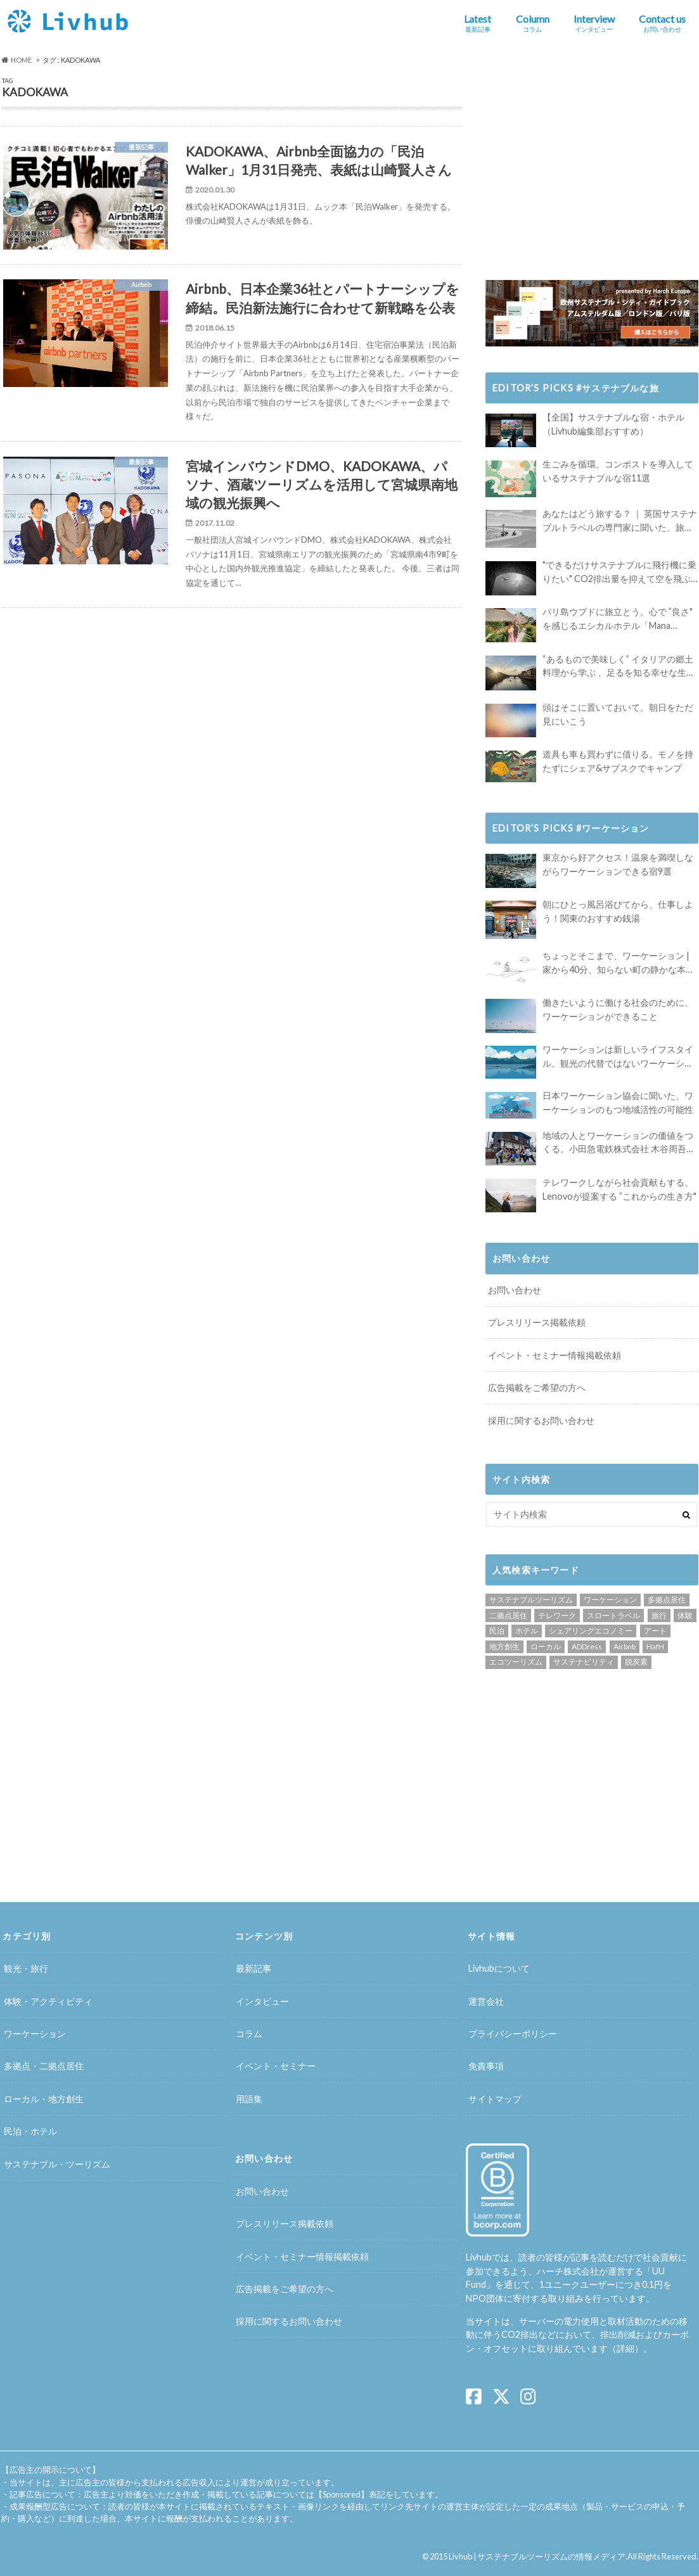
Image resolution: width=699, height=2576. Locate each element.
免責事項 (486, 2066)
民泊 (496, 1630)
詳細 (625, 2348)
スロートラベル (613, 1615)
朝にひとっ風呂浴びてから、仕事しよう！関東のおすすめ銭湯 (617, 911)
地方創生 (504, 1646)
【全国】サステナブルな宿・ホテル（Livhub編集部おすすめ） (613, 424)
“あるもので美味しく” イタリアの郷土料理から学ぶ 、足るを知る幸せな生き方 (618, 667)
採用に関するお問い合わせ (541, 1420)
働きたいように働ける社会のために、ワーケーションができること (617, 1009)
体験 (685, 1615)
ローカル (545, 1646)
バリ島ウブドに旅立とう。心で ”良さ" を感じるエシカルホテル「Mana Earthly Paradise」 (617, 619)
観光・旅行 (26, 1969)
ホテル (526, 1630)
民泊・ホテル (30, 2131)
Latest (477, 23)
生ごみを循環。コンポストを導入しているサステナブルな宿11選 (617, 471)
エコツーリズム (515, 1661)
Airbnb (624, 1646)
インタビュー (262, 2001)
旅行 (659, 1615)
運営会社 (486, 2001)
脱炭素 (636, 1661)
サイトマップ (495, 2098)
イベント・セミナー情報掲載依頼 (554, 1355)
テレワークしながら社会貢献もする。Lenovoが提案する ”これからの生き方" (619, 1189)
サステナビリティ (583, 1661)
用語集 (249, 2098)
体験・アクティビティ (48, 2001)
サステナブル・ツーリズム (57, 2164)
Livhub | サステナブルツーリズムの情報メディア (537, 2556)
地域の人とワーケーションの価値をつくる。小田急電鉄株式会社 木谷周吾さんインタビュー (618, 1143)
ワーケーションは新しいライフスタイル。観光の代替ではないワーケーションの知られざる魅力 (617, 1057)
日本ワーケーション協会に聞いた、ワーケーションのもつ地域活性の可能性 (617, 1102)
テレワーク (557, 1615)
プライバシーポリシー (512, 2034)
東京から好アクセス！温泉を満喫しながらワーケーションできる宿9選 (617, 864)
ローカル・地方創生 (44, 2098)
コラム (249, 2034)
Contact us (662, 23)
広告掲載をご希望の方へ (537, 1387)
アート (655, 1630)
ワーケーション (610, 1599)
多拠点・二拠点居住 (44, 2066)
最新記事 (253, 1969)
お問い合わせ (514, 1290)
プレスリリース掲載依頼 (537, 1322)
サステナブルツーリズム (531, 1599)
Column (532, 23)
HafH (655, 1646)
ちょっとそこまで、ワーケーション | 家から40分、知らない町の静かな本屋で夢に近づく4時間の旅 (618, 963)
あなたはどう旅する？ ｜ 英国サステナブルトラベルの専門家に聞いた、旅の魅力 (619, 521)
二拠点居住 (508, 1615)
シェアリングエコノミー (590, 1630)
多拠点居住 (667, 1599)
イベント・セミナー (276, 2066)
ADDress (587, 1646)
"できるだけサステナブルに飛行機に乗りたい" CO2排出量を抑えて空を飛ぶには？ (619, 572)
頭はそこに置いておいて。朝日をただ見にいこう (617, 714)
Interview (594, 23)
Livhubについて (499, 1969)
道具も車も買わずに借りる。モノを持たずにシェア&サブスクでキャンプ (617, 761)
